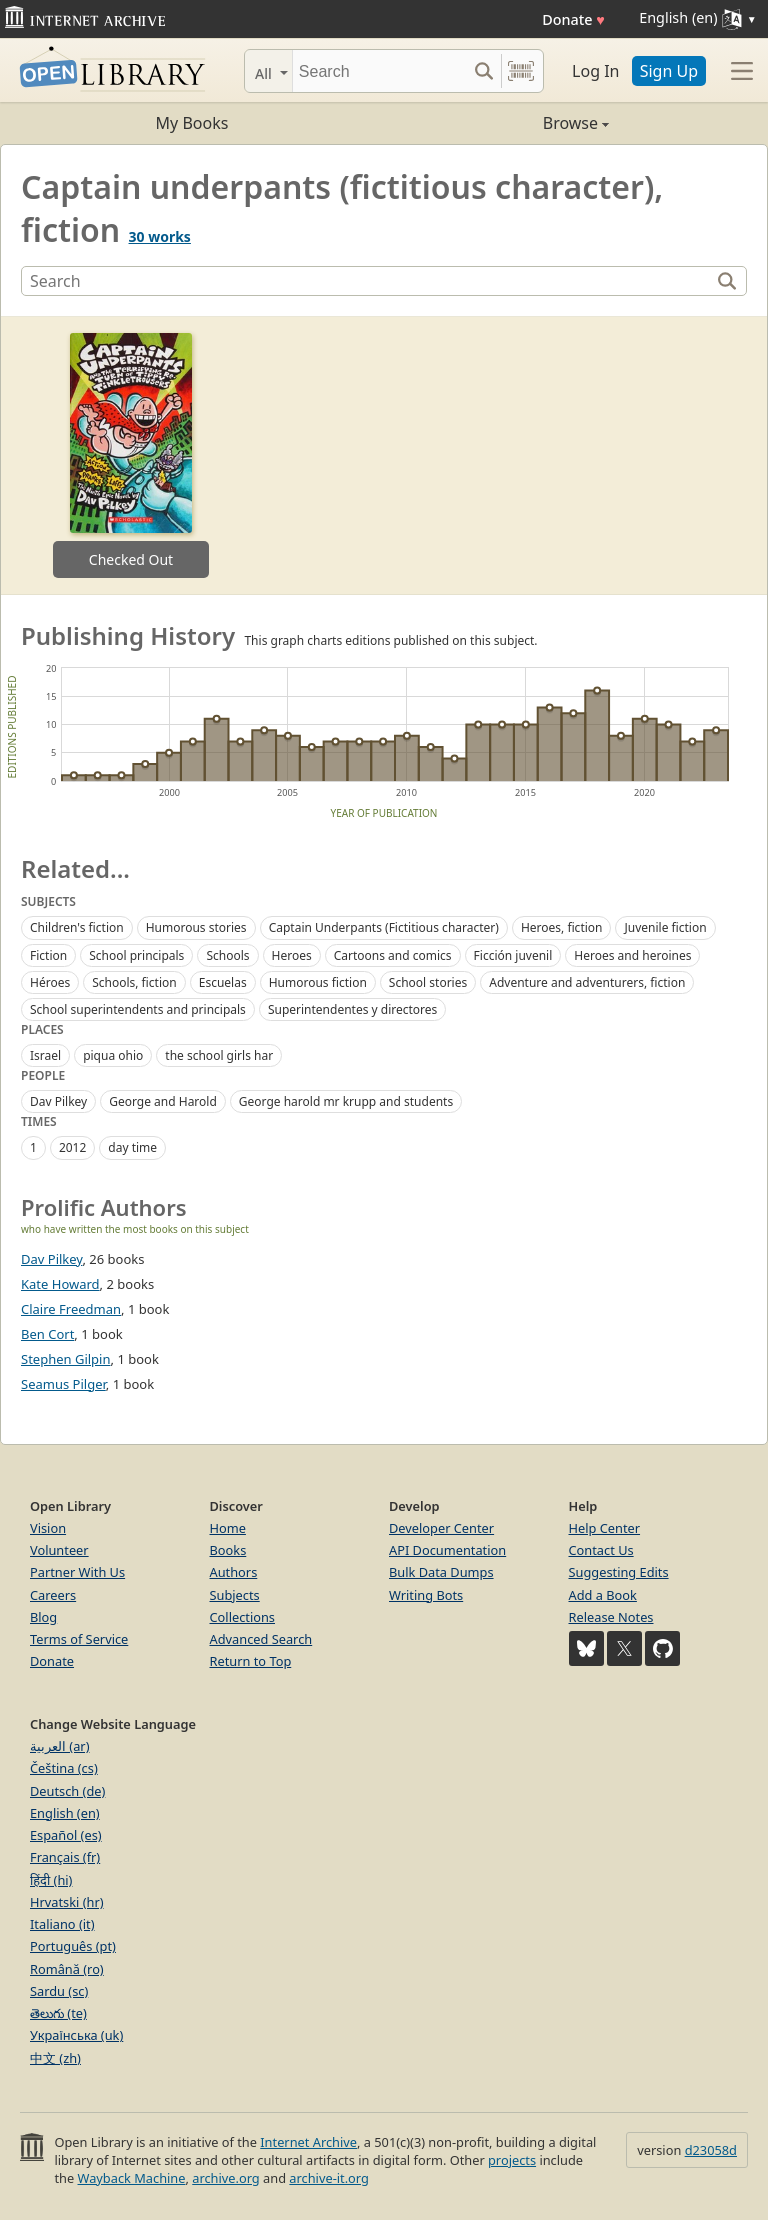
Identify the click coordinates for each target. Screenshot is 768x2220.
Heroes (292, 955)
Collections (243, 1617)
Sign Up (669, 71)
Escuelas (223, 982)
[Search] (379, 71)
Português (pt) (73, 1946)
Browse (496, 123)
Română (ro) (67, 1969)
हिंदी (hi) (51, 1880)
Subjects (235, 1595)
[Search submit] (483, 71)
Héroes (50, 982)
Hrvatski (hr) (67, 1902)
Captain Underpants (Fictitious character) (384, 927)
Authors (234, 1572)
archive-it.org (329, 2178)
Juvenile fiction (665, 927)
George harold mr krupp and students (346, 1101)
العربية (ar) (59, 1746)
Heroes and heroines (632, 955)
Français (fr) (65, 1857)
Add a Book (603, 1595)
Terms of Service (79, 1639)
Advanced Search (261, 1639)
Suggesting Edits (619, 1572)
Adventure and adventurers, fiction (587, 982)
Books (228, 1550)
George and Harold (163, 1101)
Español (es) (66, 1835)
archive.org (225, 2178)
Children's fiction (77, 927)
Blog (43, 1617)
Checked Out (131, 559)
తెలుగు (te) (58, 2013)
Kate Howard (60, 1284)
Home (228, 1528)
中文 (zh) (55, 2058)
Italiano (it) (62, 1924)
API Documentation (447, 1550)
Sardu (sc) (59, 1991)
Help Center (605, 1528)
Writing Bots (426, 1595)
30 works (160, 236)
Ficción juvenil (513, 955)
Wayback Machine (132, 2178)
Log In (595, 71)
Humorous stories (196, 927)
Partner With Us (77, 1572)
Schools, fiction (134, 982)
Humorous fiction (318, 982)
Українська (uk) (76, 2035)
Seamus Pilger (63, 1384)
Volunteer (59, 1550)
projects (512, 2160)
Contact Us (601, 1550)
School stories (428, 982)
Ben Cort (47, 1334)
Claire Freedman (71, 1309)
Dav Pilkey (58, 1101)
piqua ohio (113, 1055)
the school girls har (219, 1055)
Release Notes (611, 1617)
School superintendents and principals (138, 1009)
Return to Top (251, 1661)
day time (132, 1147)
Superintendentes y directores (352, 1009)
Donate (573, 19)
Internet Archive (308, 2142)
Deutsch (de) (67, 1791)
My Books (192, 123)
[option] (131, 455)
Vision (48, 1528)
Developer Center (441, 1528)
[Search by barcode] (521, 71)
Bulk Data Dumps (441, 1572)
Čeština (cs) (64, 1768)
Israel (45, 1055)
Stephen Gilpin (66, 1359)
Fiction (48, 955)
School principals (136, 955)
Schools (227, 955)
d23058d (711, 2150)
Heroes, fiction (562, 927)
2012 (72, 1147)
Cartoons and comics (393, 955)
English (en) (65, 1813)
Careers (53, 1595)
